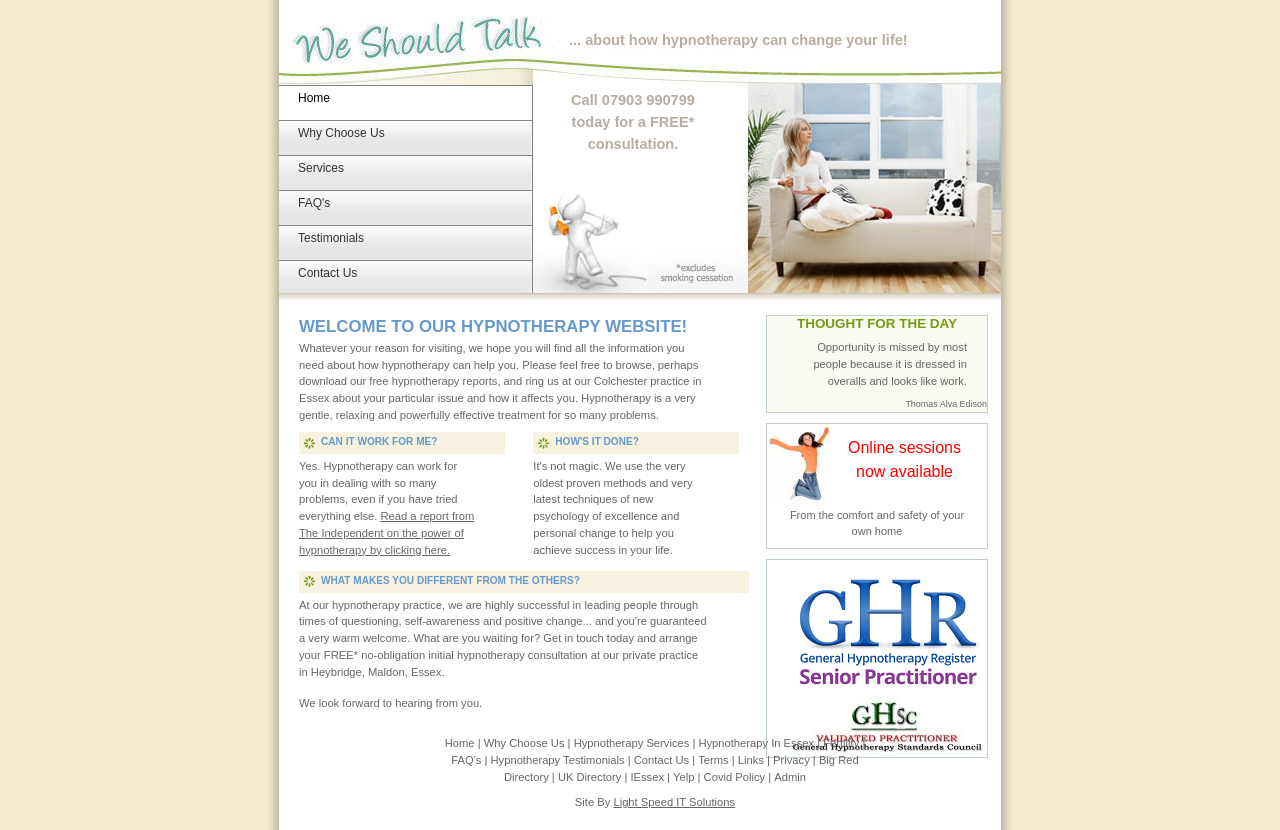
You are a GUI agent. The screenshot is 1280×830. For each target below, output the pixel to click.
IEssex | (651, 777)
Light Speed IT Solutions (674, 802)
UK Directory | (594, 777)
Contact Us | (666, 760)
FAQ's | (470, 760)
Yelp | (688, 777)
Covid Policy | (739, 777)
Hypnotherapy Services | (636, 743)
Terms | (718, 760)
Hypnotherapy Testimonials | (562, 760)
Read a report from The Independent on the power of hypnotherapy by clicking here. (386, 533)
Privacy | (796, 760)
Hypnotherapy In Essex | (760, 743)
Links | (755, 760)
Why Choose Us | (529, 743)
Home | (464, 743)
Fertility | (844, 743)
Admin (790, 777)
